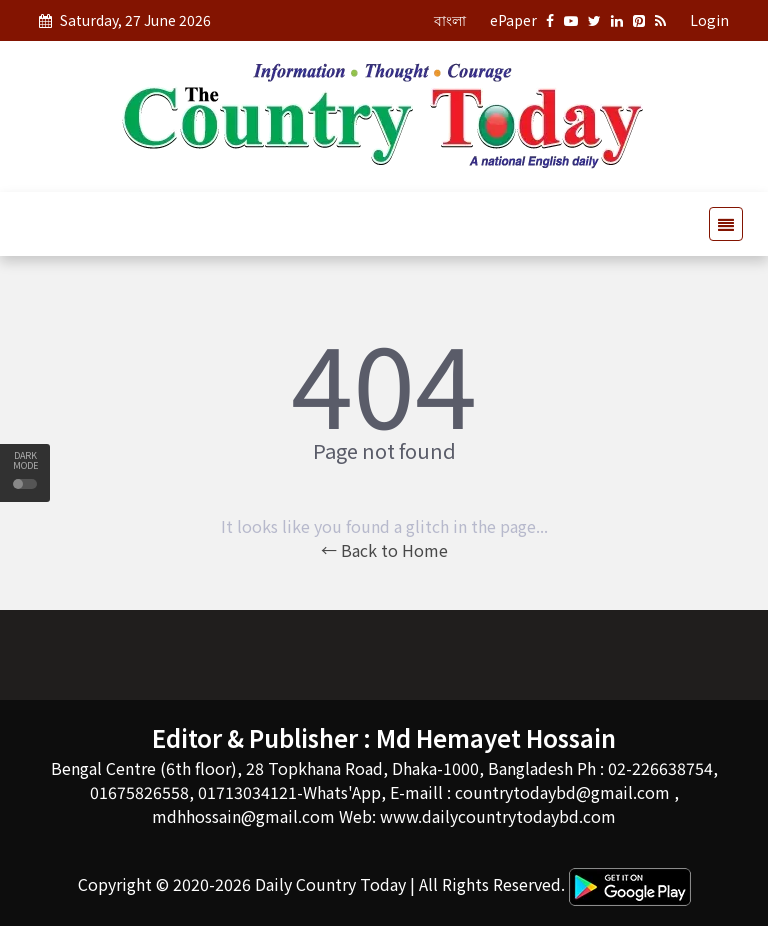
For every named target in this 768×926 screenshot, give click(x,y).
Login (709, 20)
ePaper (513, 20)
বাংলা (450, 20)
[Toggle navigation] (720, 224)
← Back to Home (384, 550)
